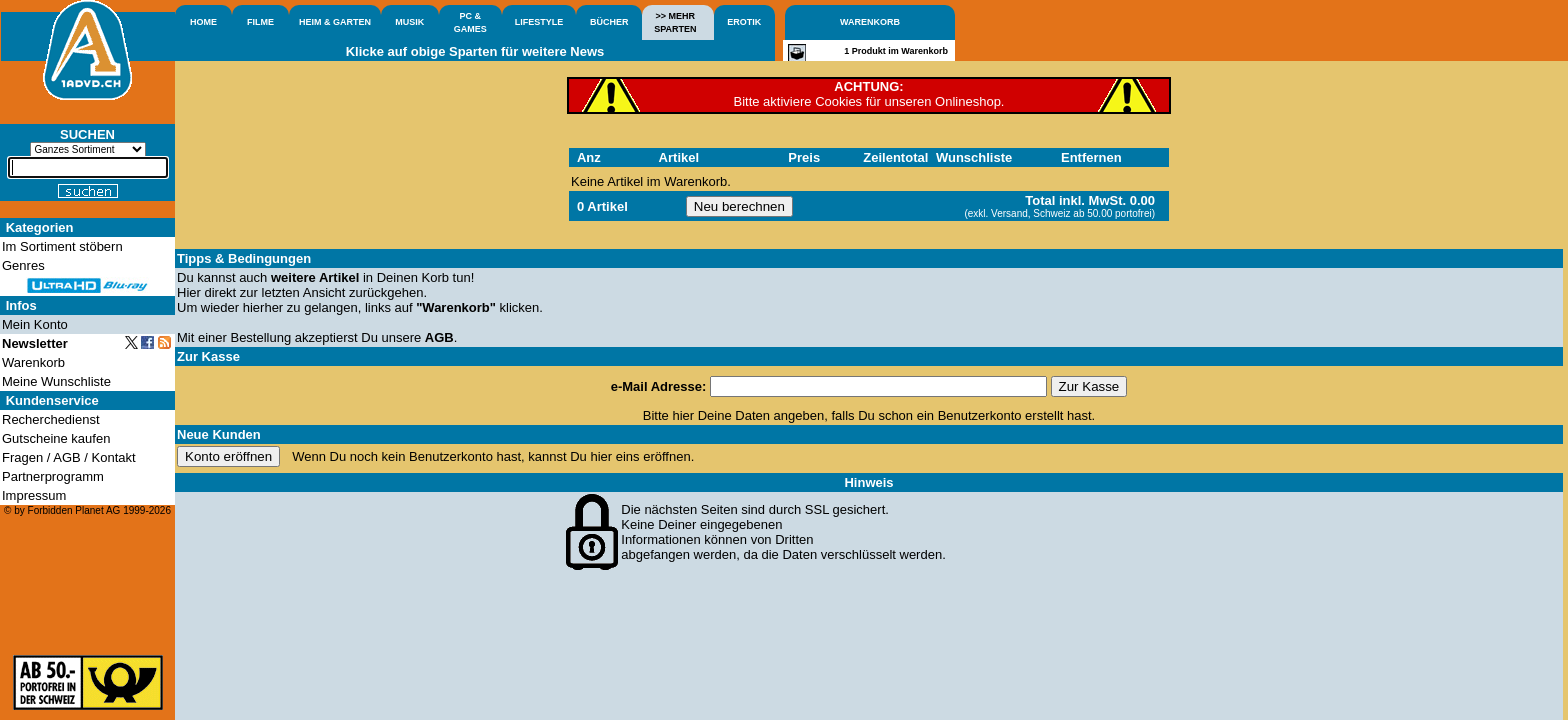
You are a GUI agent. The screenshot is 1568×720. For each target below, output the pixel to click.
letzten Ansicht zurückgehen (343, 292)
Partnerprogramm (53, 476)
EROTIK (744, 22)
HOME (203, 22)
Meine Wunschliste (56, 381)
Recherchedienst (51, 419)
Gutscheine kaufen (56, 438)
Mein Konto (35, 324)
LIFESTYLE (539, 22)
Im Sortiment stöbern (62, 246)
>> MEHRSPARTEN (675, 22)
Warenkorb (33, 362)
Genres (23, 265)
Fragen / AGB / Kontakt (69, 457)
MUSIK (409, 22)
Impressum (34, 495)
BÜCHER (609, 22)
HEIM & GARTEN (335, 22)
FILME (260, 22)
